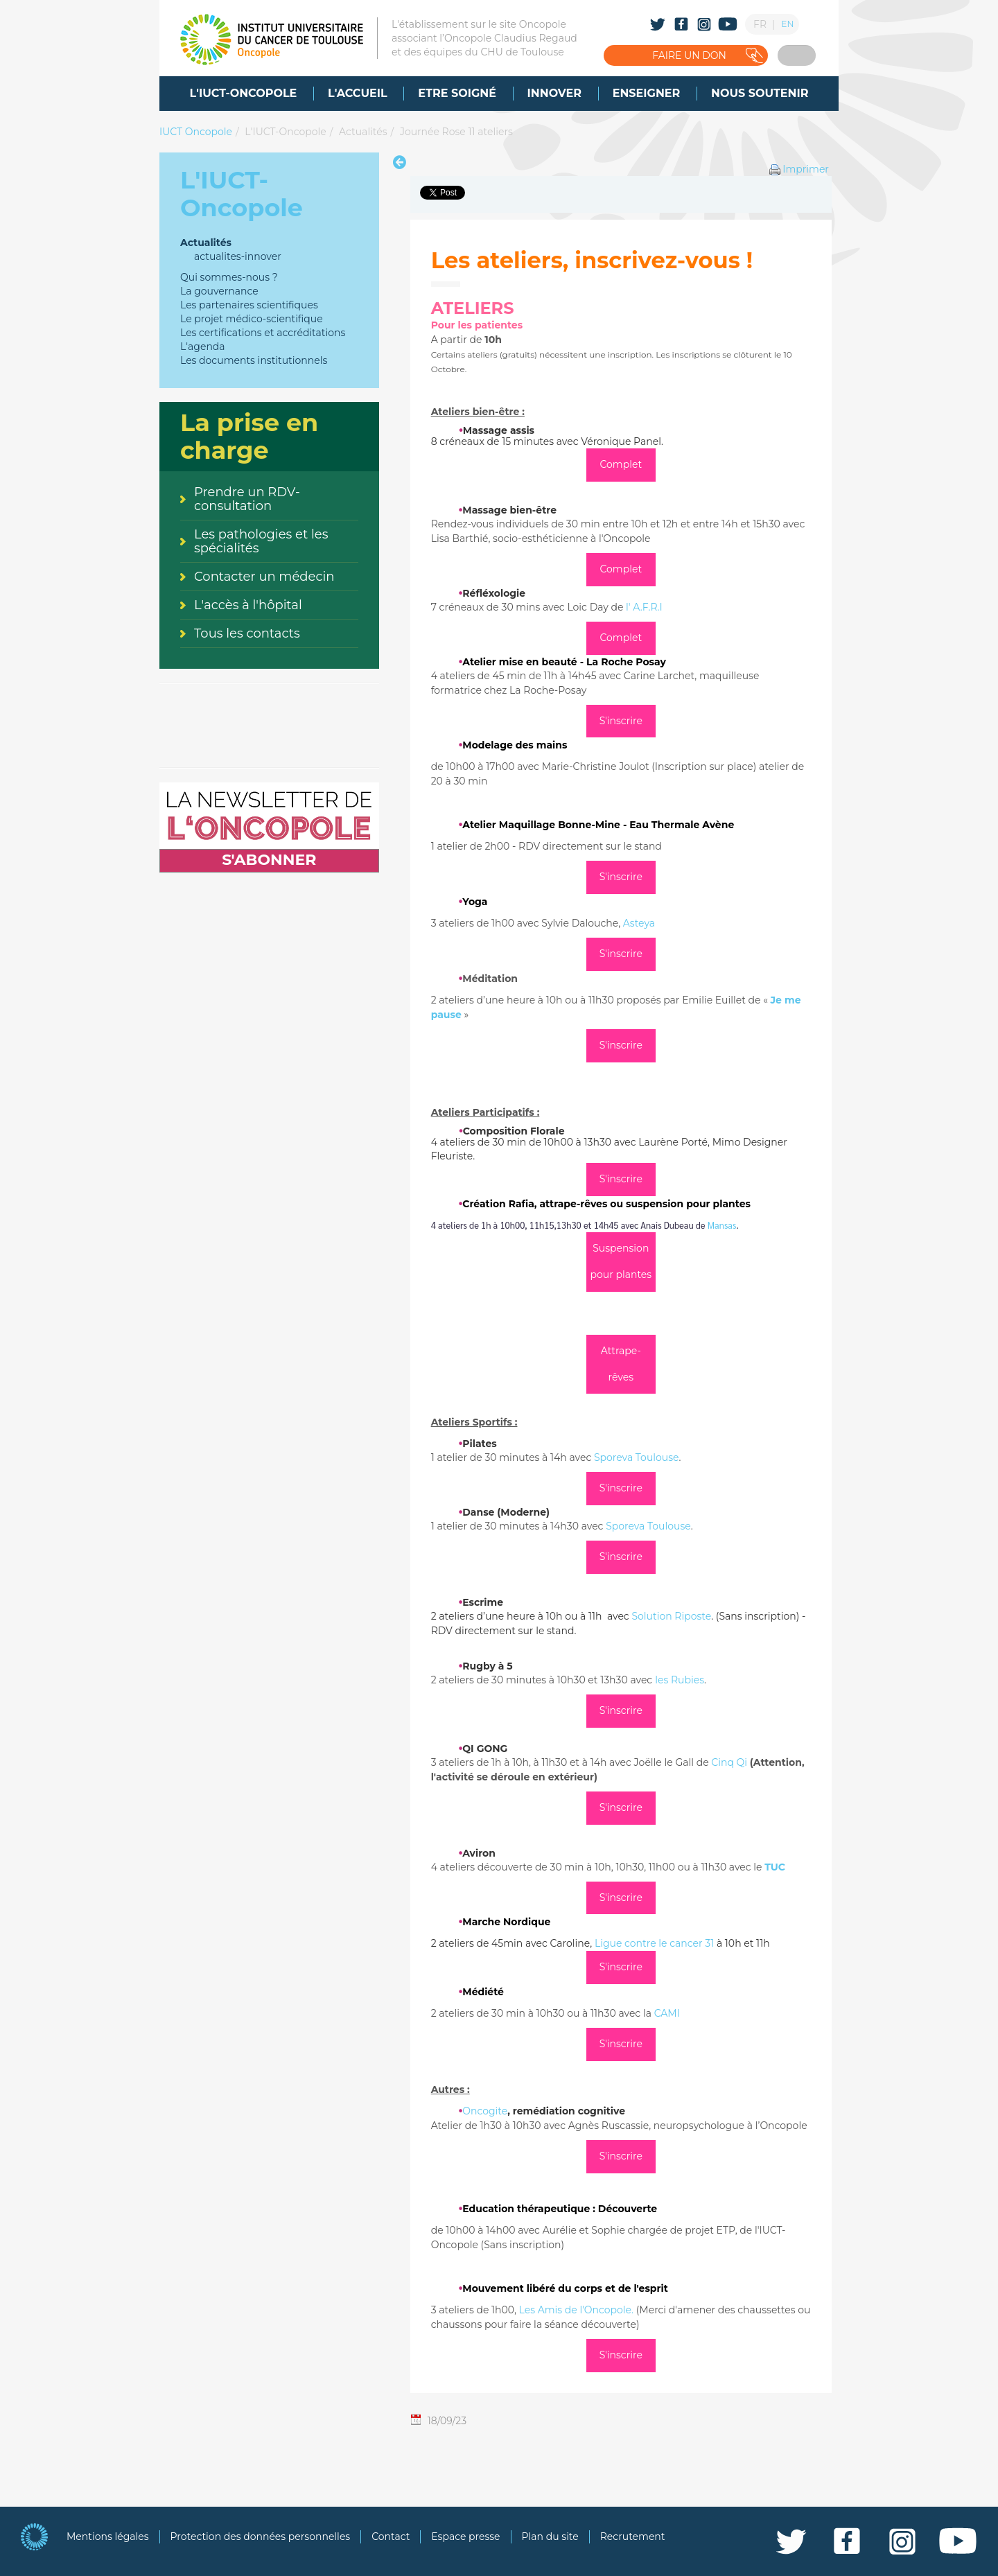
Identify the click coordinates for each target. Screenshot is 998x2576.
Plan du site (550, 2536)
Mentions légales (108, 2536)
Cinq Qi (730, 1762)
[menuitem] (243, 93)
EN (787, 24)
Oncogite (484, 2111)
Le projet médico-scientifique (251, 319)
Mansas (722, 1225)
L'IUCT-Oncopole (285, 131)
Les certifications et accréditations (262, 332)
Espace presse (465, 2536)
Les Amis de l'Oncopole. (574, 2310)
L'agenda (202, 346)
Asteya (639, 923)
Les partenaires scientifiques (249, 305)
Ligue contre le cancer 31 (654, 1943)
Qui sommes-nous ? (229, 277)
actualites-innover (237, 256)
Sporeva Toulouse (636, 1457)
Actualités (363, 131)
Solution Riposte (671, 1616)
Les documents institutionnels (253, 360)
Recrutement (632, 2536)
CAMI (667, 2013)
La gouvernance (219, 291)
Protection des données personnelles (260, 2536)
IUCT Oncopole (195, 131)
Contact (390, 2536)
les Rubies (679, 1680)
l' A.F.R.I (644, 607)
